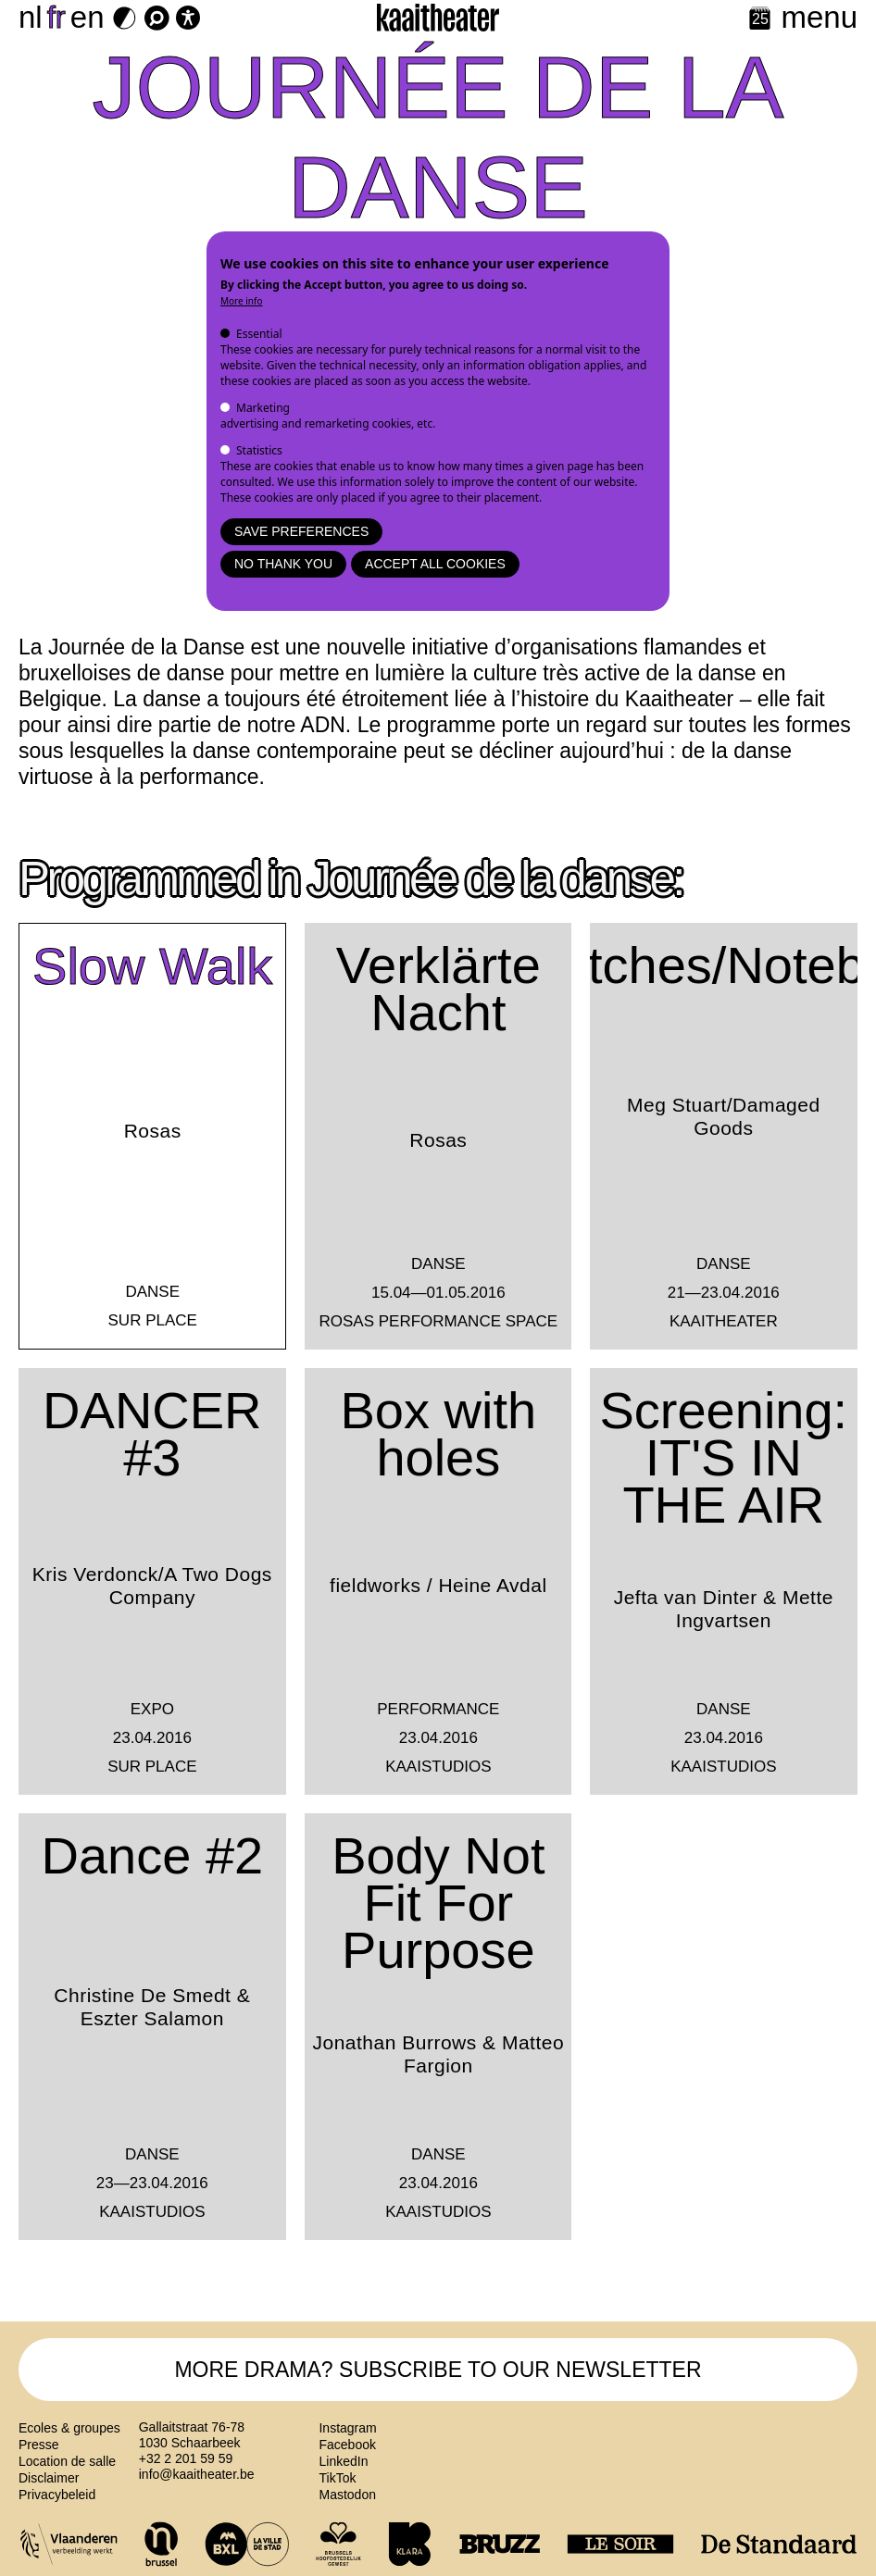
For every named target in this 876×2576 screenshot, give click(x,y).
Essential (259, 334)
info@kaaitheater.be (197, 2474)
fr (56, 17)
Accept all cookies (435, 563)
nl (31, 17)
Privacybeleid (57, 2494)
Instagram (347, 2427)
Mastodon (347, 2494)
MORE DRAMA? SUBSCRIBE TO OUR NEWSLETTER (437, 2370)
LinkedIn (343, 2461)
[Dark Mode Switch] (124, 18)
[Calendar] (759, 19)
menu (819, 17)
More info (241, 300)
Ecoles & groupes (69, 2427)
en (87, 17)
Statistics (259, 450)
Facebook (347, 2444)
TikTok (337, 2477)
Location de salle (67, 2461)
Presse (39, 2444)
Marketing (263, 408)
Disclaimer (49, 2477)
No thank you (283, 563)
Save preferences (301, 531)
